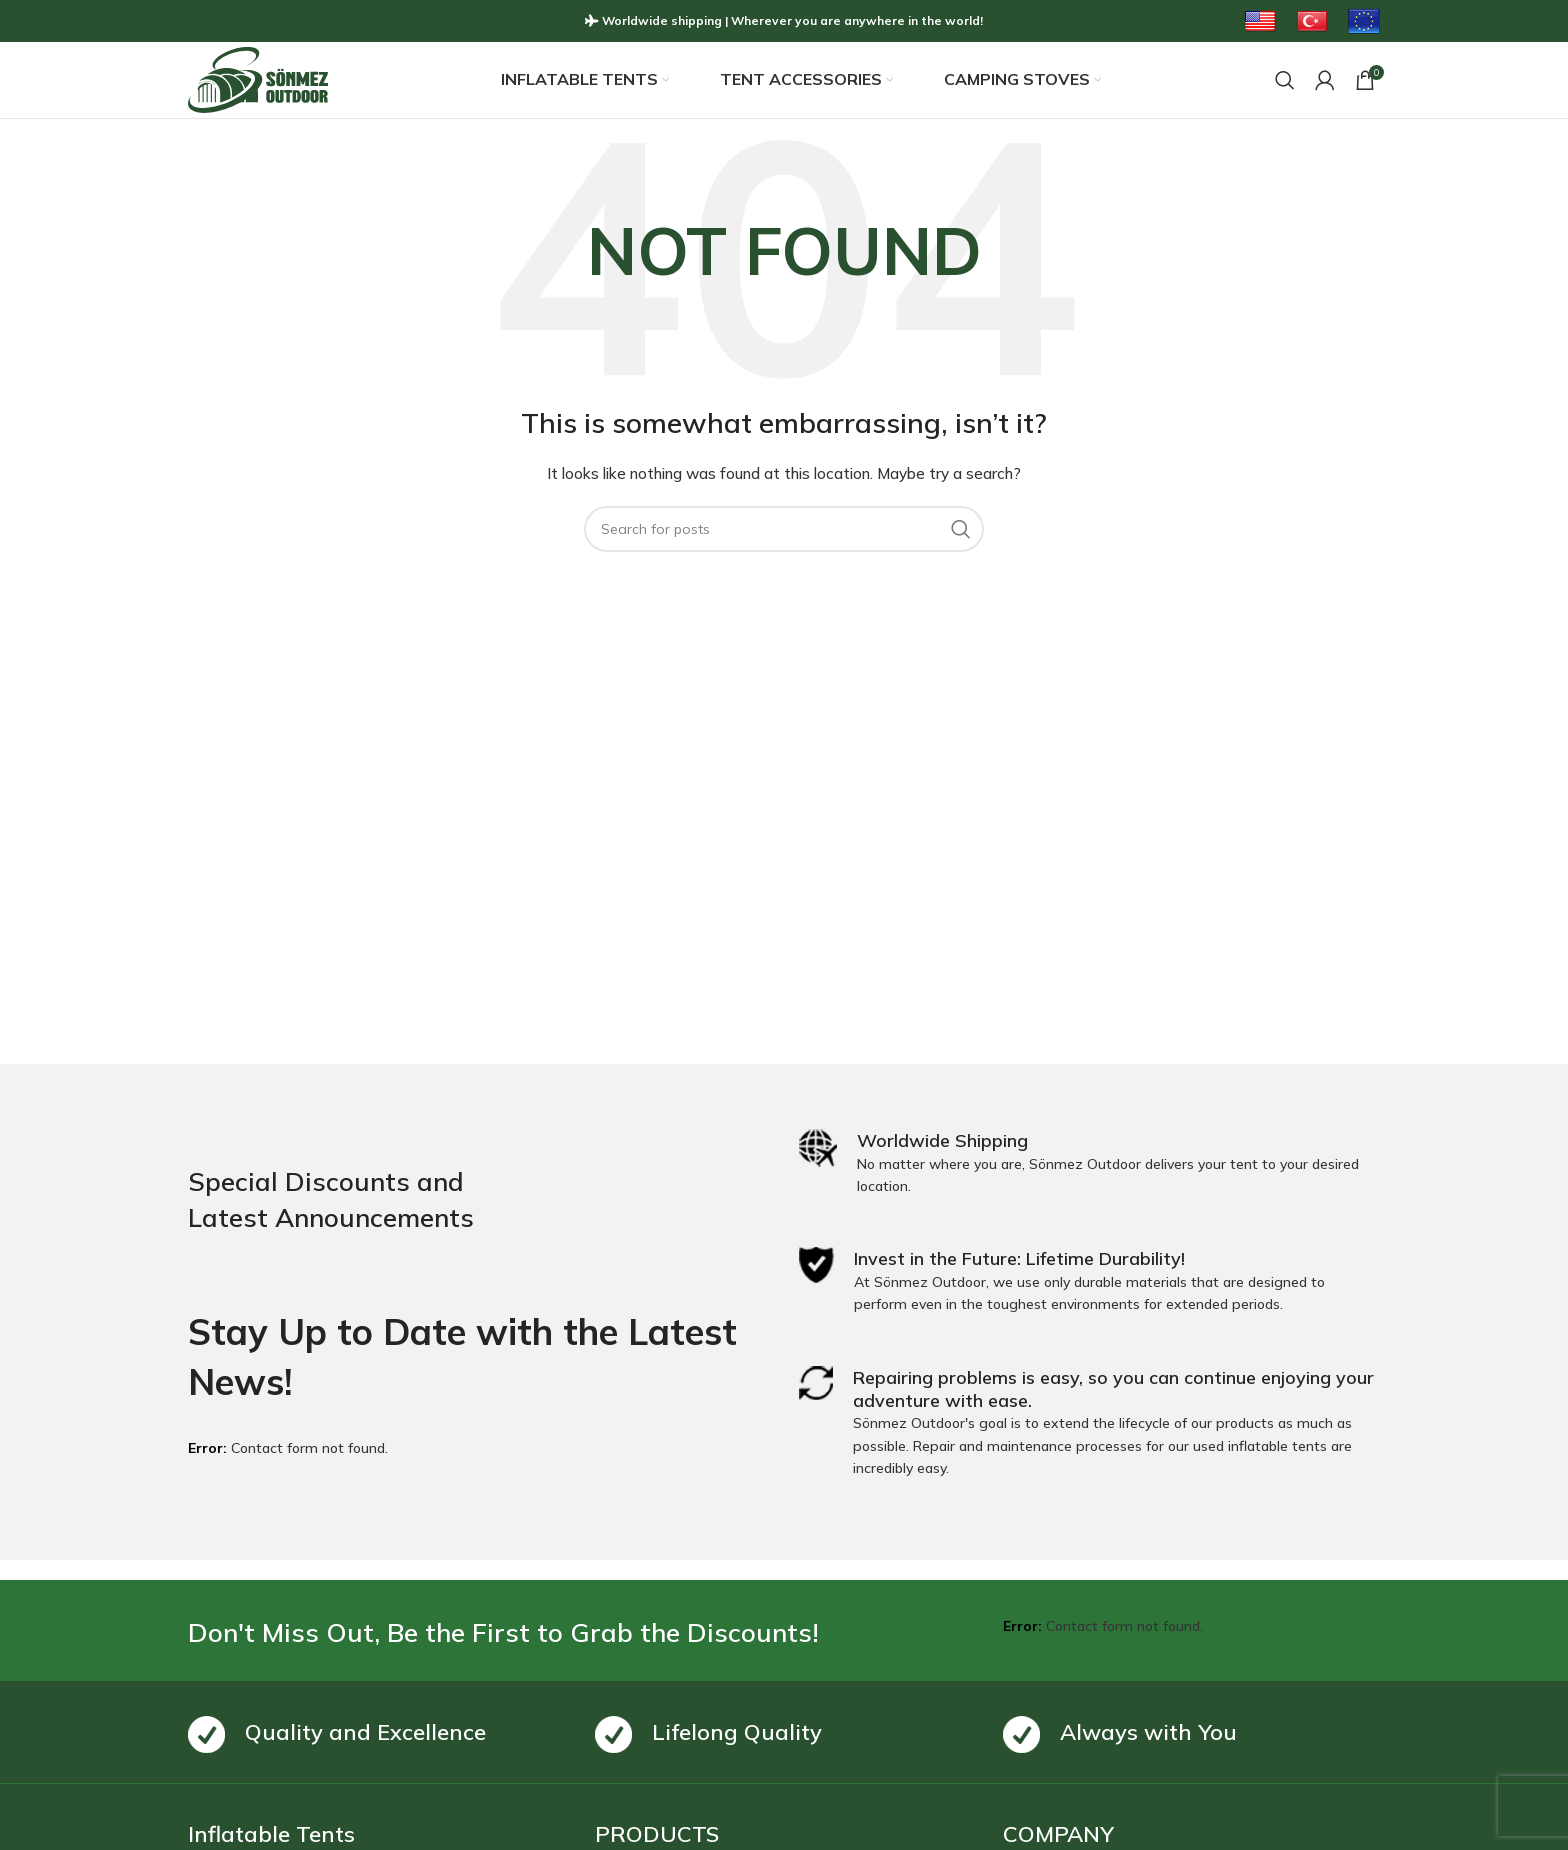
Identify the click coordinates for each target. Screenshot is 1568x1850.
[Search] (1285, 81)
